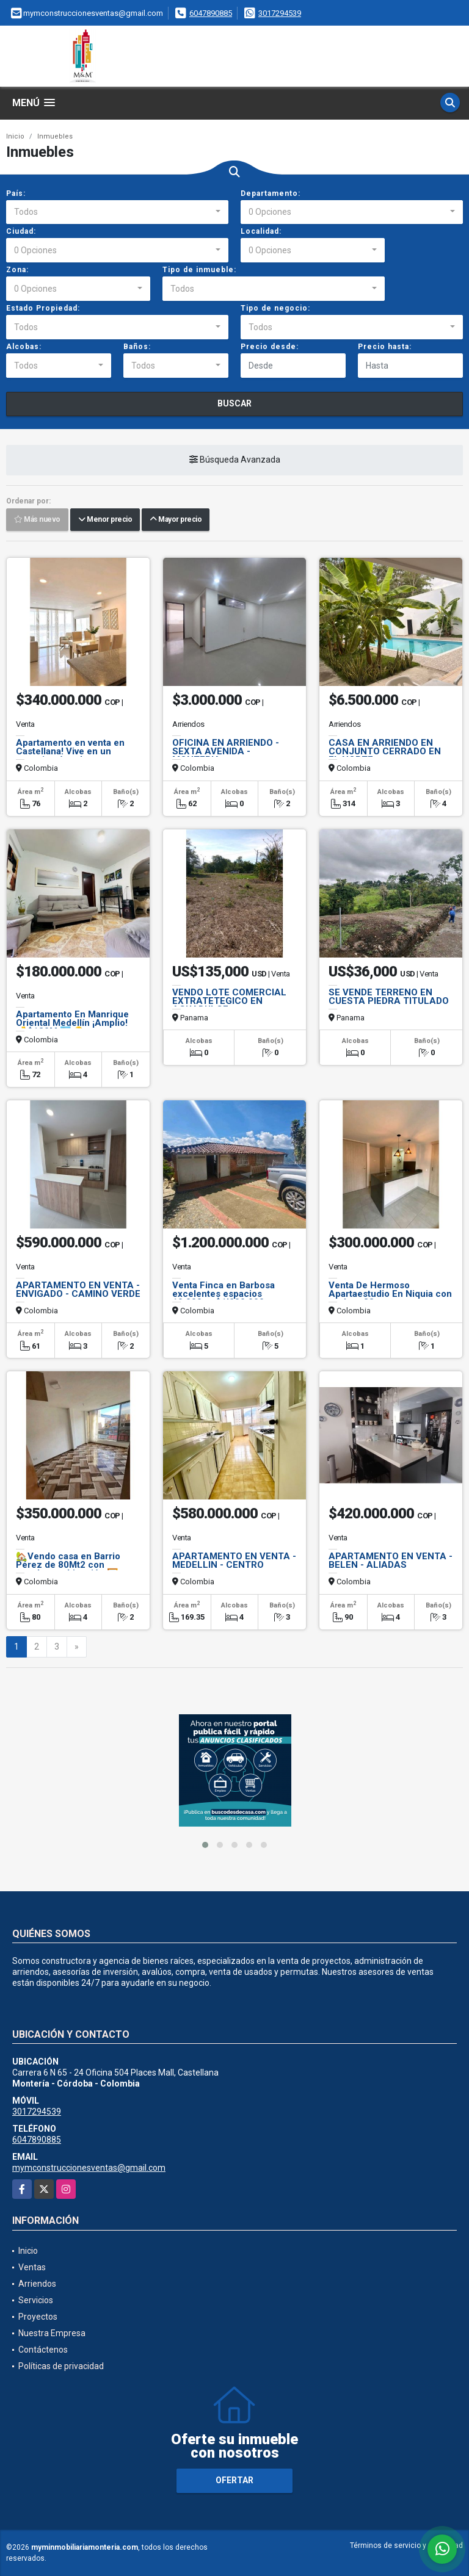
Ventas (32, 2267)
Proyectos (37, 2317)
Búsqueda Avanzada (234, 460)
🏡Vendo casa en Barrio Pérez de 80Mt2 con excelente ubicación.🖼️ (68, 1565)
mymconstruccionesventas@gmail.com (88, 2168)
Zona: (17, 269)
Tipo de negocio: (275, 308)
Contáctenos (43, 2349)
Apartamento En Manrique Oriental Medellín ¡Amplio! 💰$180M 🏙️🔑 (72, 1023)
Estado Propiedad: (43, 308)
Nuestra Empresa (51, 2333)
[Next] (77, 1647)
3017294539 (279, 13)
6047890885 (210, 13)
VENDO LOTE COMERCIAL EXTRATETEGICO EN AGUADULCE (229, 1001)
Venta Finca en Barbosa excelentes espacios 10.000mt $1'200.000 (223, 1294)
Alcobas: (24, 346)
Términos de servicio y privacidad (406, 2545)
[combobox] (117, 212)
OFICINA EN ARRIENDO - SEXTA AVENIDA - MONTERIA (225, 751)
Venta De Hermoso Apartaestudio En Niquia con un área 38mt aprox (390, 1294)
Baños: (137, 346)
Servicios (35, 2300)
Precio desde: (270, 346)
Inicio (15, 136)
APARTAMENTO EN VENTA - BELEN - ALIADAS (391, 1560)
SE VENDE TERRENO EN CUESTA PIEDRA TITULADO (389, 996)
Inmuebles (55, 136)
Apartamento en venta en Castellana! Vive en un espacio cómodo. (70, 751)
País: (16, 193)
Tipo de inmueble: (199, 269)
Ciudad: (21, 231)
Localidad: (261, 231)
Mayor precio (176, 520)
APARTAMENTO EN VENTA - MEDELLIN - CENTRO (234, 1560)
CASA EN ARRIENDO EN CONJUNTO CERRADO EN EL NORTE (385, 751)
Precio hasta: (385, 346)
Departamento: (270, 193)
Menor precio (105, 520)
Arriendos (37, 2284)
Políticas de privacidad (61, 2366)
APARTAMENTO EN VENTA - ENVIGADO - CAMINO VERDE (78, 1289)
